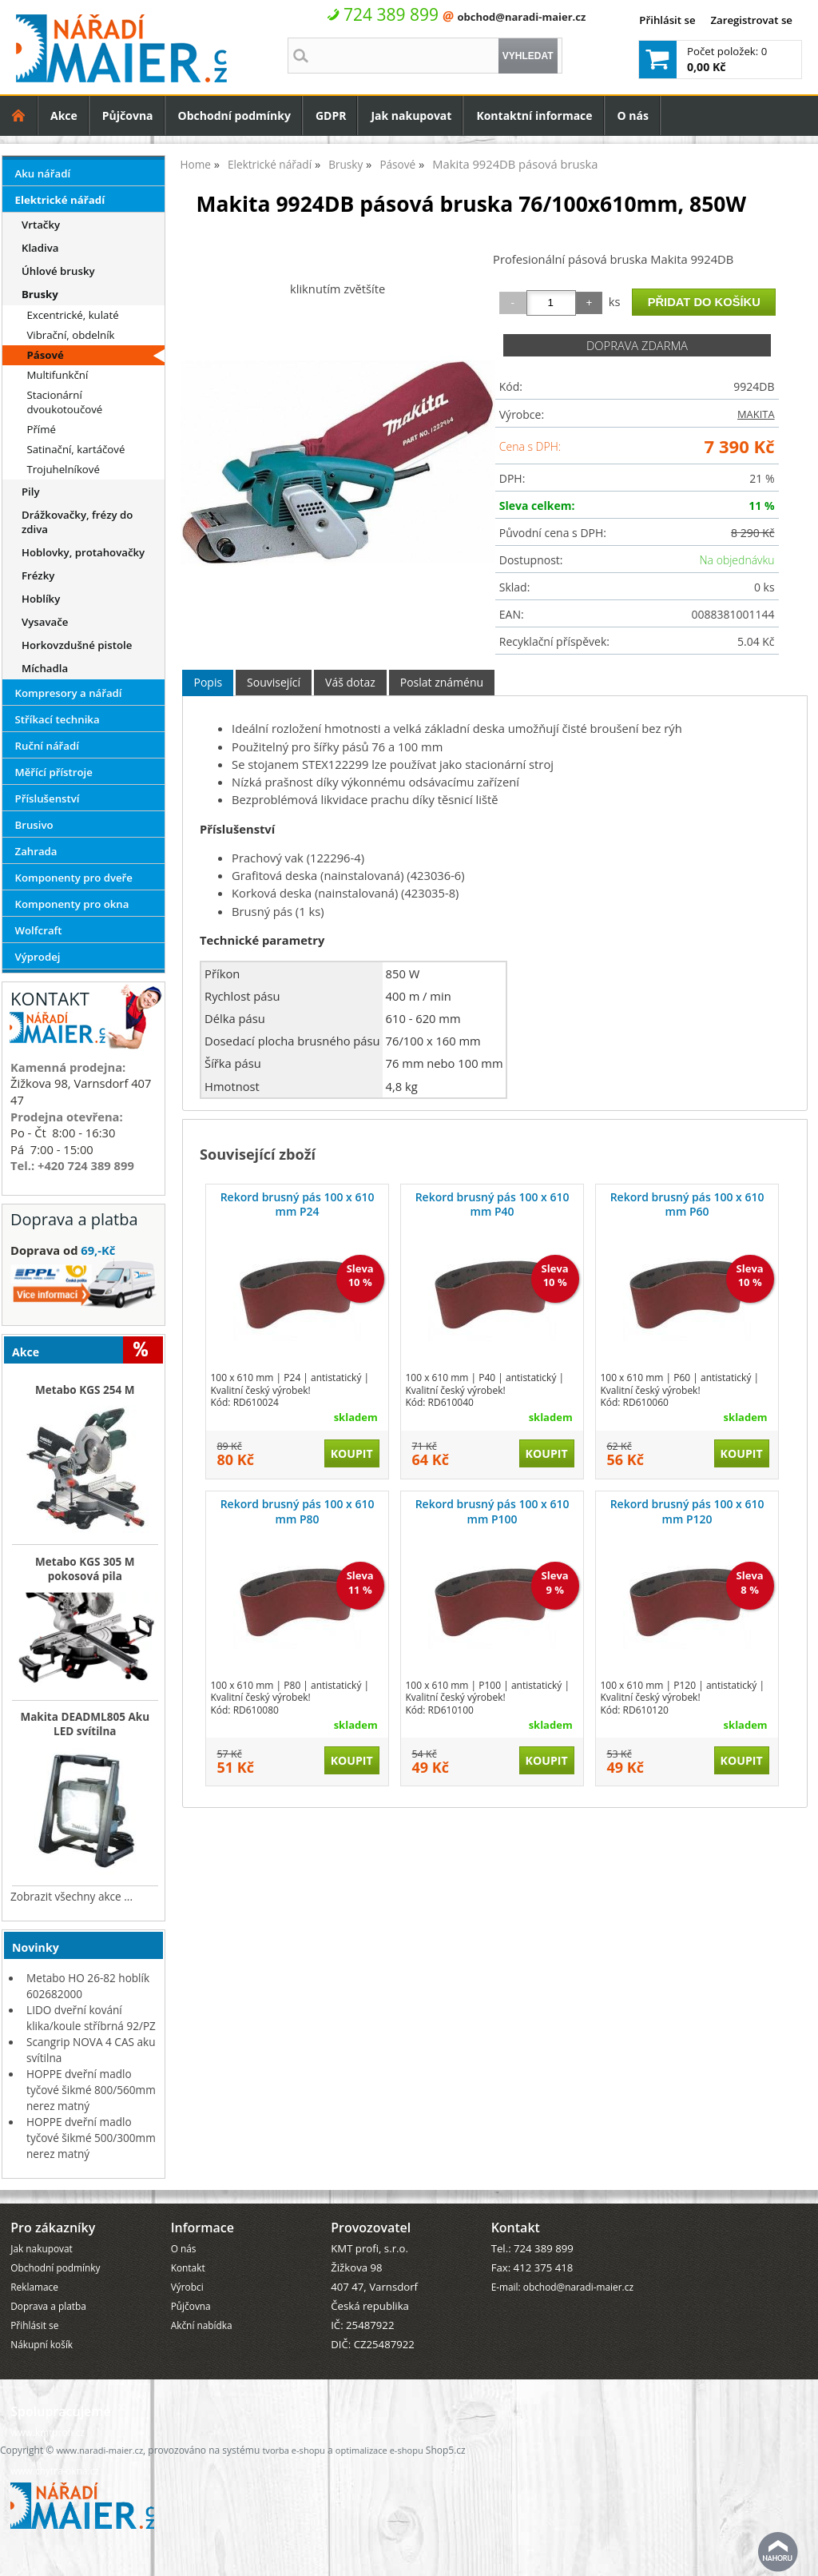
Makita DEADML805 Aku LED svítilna (84, 1724)
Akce (63, 115)
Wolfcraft (38, 930)
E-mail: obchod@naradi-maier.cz (562, 2286)
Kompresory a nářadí (68, 693)
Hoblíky (41, 598)
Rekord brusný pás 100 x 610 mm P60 (687, 1204)
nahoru (778, 2552)
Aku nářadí (43, 173)
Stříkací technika (57, 719)
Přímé (40, 429)
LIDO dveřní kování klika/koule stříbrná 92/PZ (91, 2017)
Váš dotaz (350, 682)
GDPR (331, 115)
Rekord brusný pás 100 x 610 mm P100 (492, 1511)
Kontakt (188, 2267)
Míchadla (45, 668)
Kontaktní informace (534, 115)
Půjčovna (127, 115)
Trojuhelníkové (62, 469)
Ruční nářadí (47, 746)
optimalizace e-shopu (379, 2450)
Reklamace (34, 2286)
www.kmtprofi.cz (47, 2432)
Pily (31, 491)
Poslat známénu (441, 682)
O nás (633, 115)
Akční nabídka (201, 2325)
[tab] (207, 683)
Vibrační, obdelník (70, 335)
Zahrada (36, 851)
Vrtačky (41, 224)
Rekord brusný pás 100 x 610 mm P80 (297, 1511)
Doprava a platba (48, 2305)
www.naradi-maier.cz (99, 2450)
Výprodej (38, 957)
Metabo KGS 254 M (85, 1390)
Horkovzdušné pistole (77, 645)
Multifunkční (57, 375)
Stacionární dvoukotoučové (64, 402)
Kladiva (40, 248)
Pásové (44, 355)
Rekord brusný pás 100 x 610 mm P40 (492, 1204)
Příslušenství (47, 798)
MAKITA (756, 414)
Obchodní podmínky (234, 115)
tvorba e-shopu (293, 2450)
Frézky (38, 575)
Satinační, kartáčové (75, 449)
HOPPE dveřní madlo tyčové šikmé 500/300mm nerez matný (91, 2137)
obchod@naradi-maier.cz (521, 17)
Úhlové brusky (58, 271)
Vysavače (45, 622)
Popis (207, 682)
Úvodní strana (19, 115)
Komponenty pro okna (72, 904)
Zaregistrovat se (751, 20)
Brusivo (34, 825)
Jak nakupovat (411, 115)
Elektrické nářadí (60, 200)
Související (273, 682)
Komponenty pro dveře (74, 877)
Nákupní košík (41, 2344)
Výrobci (187, 2286)
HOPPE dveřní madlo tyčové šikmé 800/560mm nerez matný (91, 2089)
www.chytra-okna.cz (54, 2470)
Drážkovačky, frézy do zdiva (77, 522)
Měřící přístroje (54, 772)
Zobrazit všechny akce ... (71, 1896)
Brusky (40, 294)
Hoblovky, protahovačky (83, 552)
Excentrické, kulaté (72, 315)
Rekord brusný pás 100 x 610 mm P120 (687, 1511)
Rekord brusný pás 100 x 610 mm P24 (297, 1204)
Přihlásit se (667, 20)
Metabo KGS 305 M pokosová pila (85, 1569)
